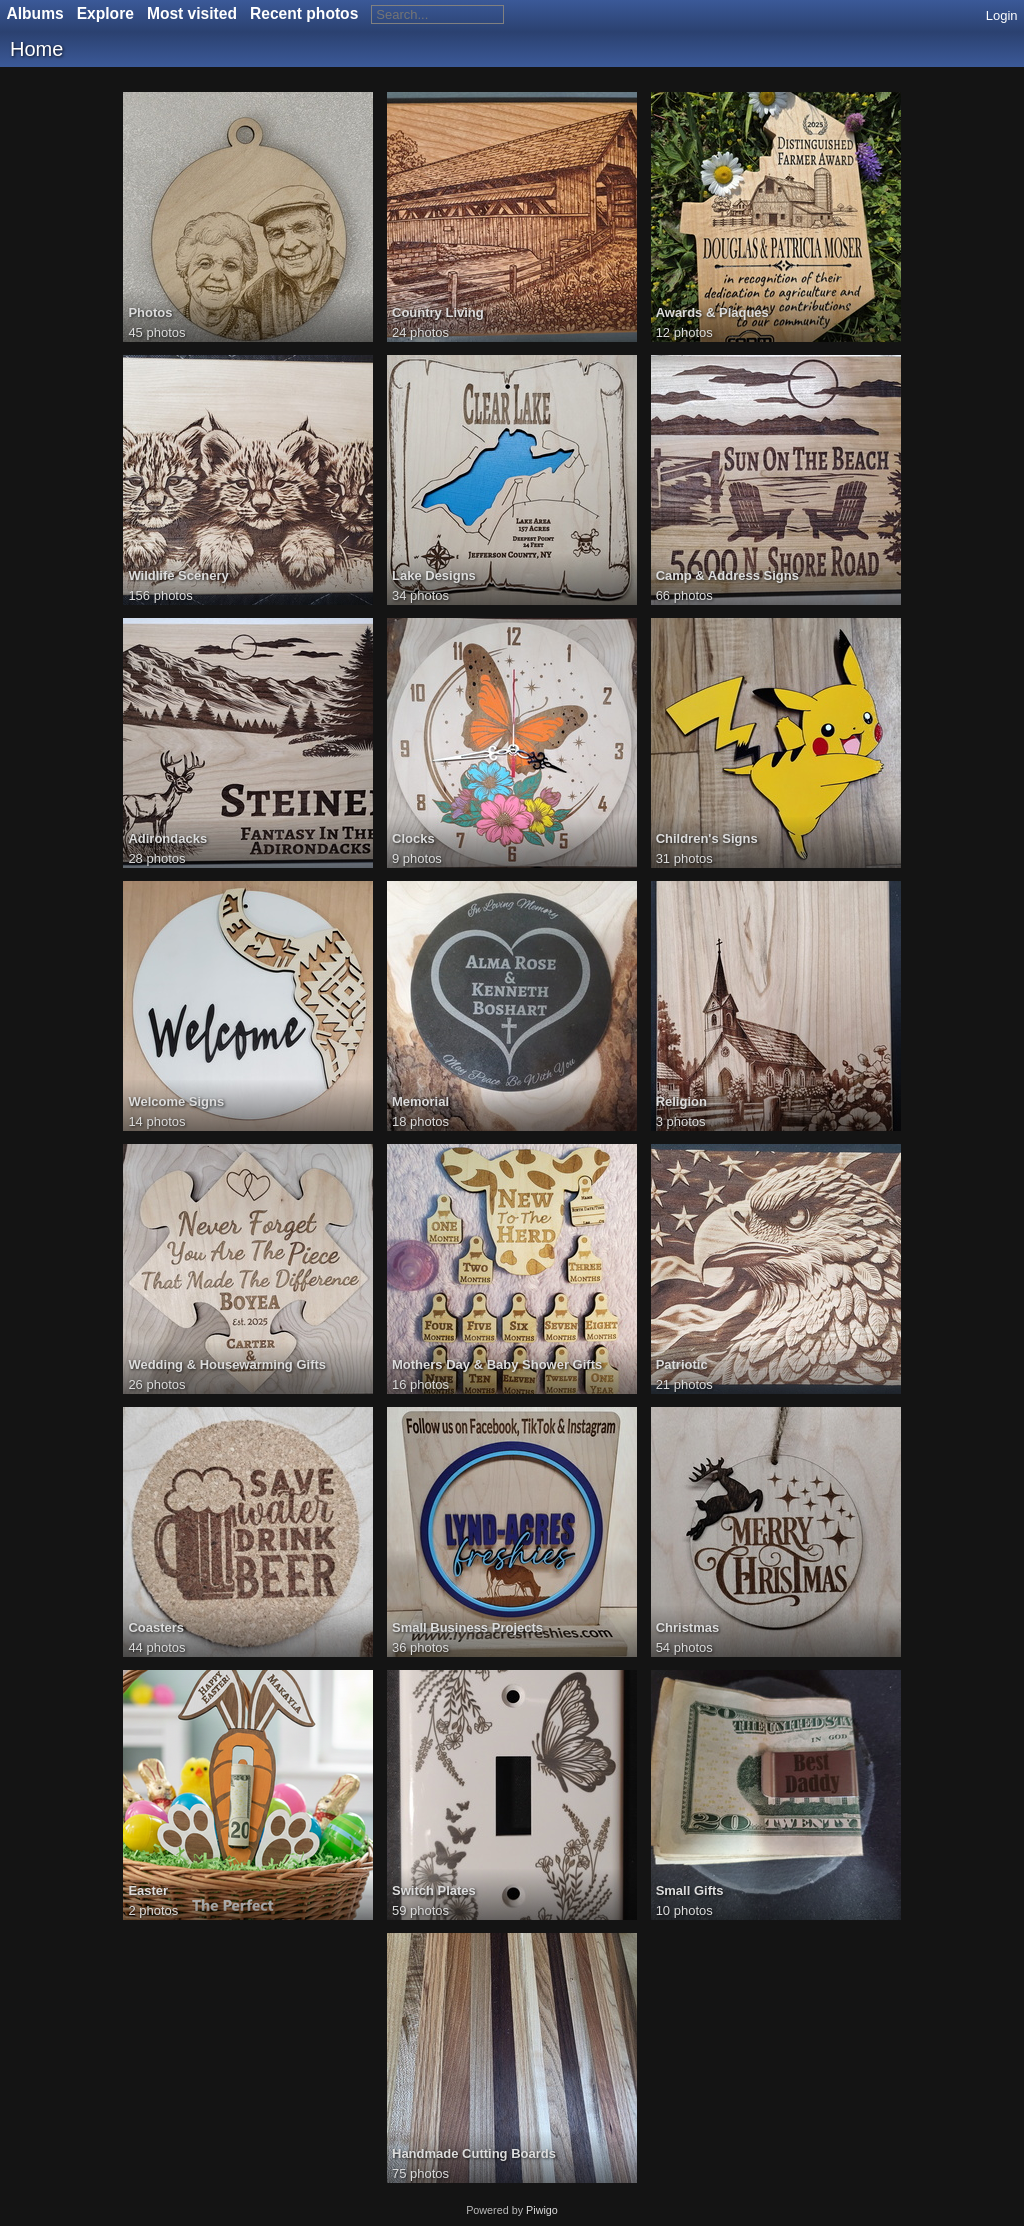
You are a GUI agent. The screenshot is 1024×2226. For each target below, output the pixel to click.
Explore (105, 13)
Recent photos (304, 13)
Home (36, 49)
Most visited (192, 13)
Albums (35, 13)
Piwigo (542, 2210)
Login (1002, 15)
